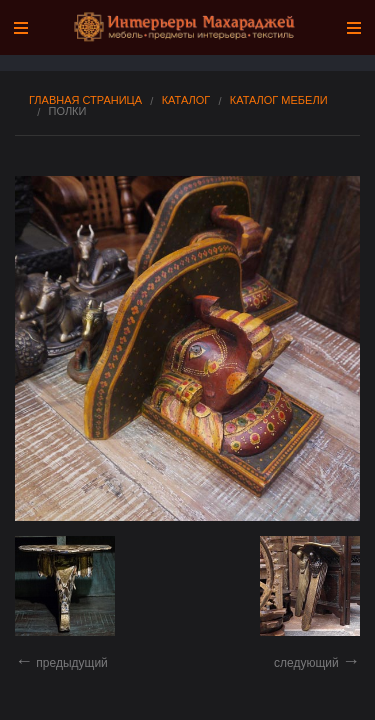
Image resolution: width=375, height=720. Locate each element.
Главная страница (85, 100)
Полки (68, 111)
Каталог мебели (279, 100)
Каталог (186, 100)
